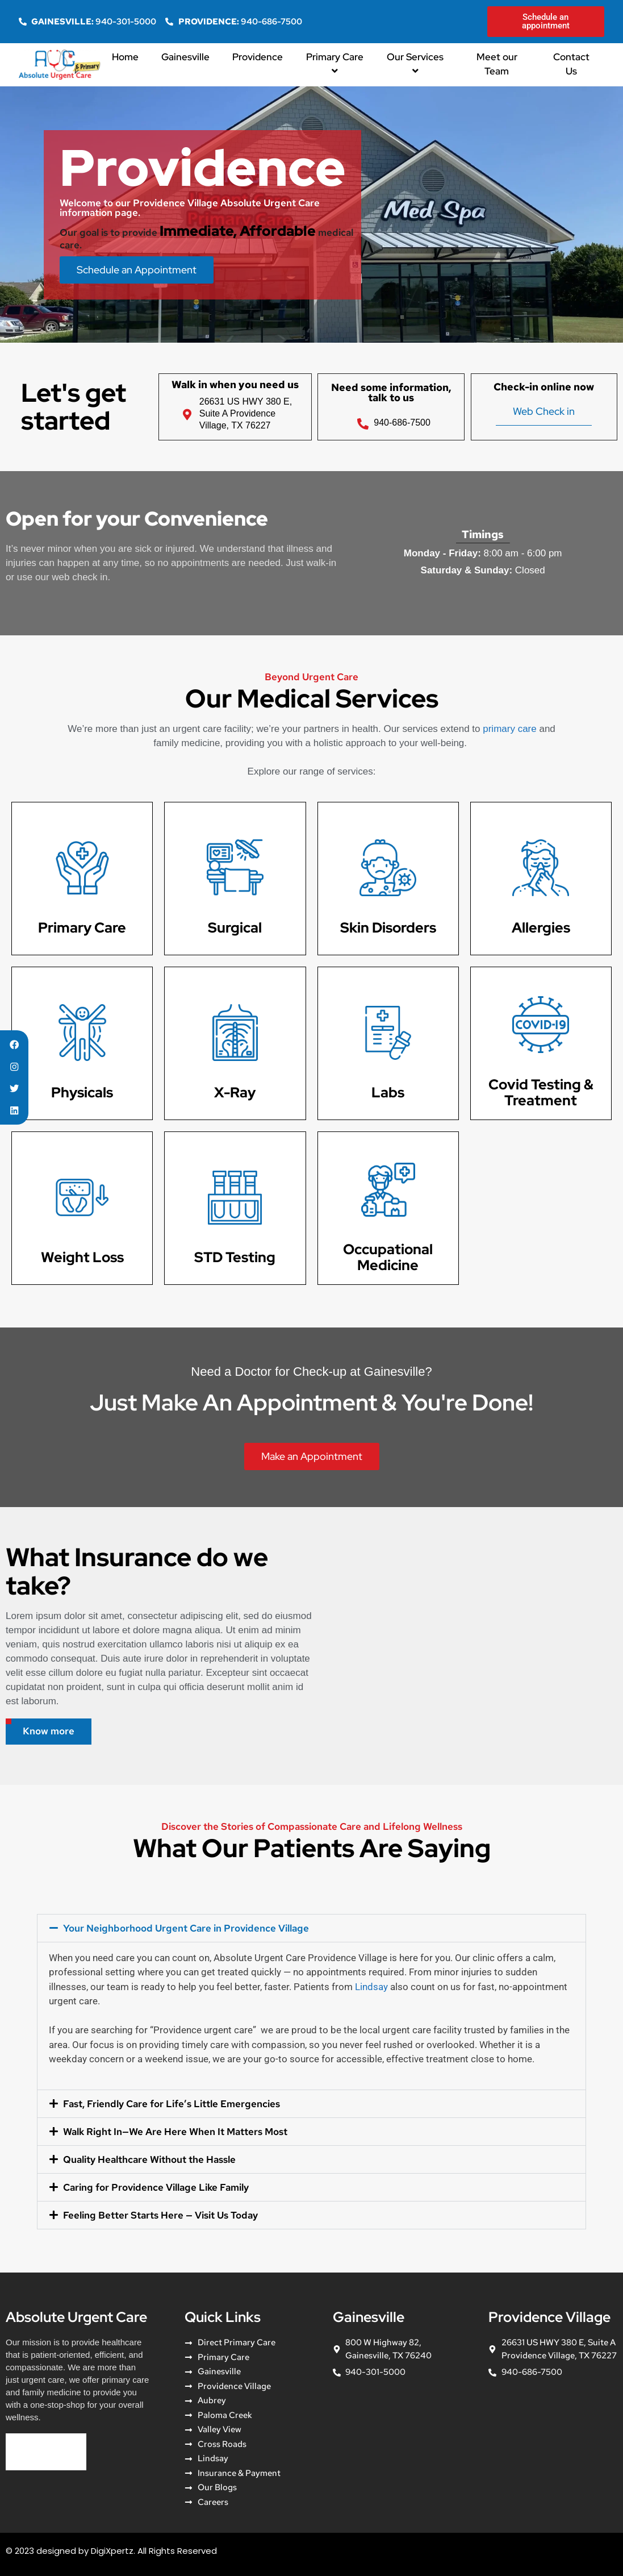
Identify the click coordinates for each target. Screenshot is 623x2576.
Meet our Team (496, 64)
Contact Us (571, 64)
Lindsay (371, 1986)
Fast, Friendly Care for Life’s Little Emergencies (171, 2104)
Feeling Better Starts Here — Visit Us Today (160, 2215)
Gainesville (185, 57)
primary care (509, 728)
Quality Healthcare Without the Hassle (149, 2159)
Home (125, 57)
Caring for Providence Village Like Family (156, 2187)
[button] (311, 1928)
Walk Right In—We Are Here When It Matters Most (175, 2131)
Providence (257, 57)
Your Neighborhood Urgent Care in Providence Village (186, 1928)
